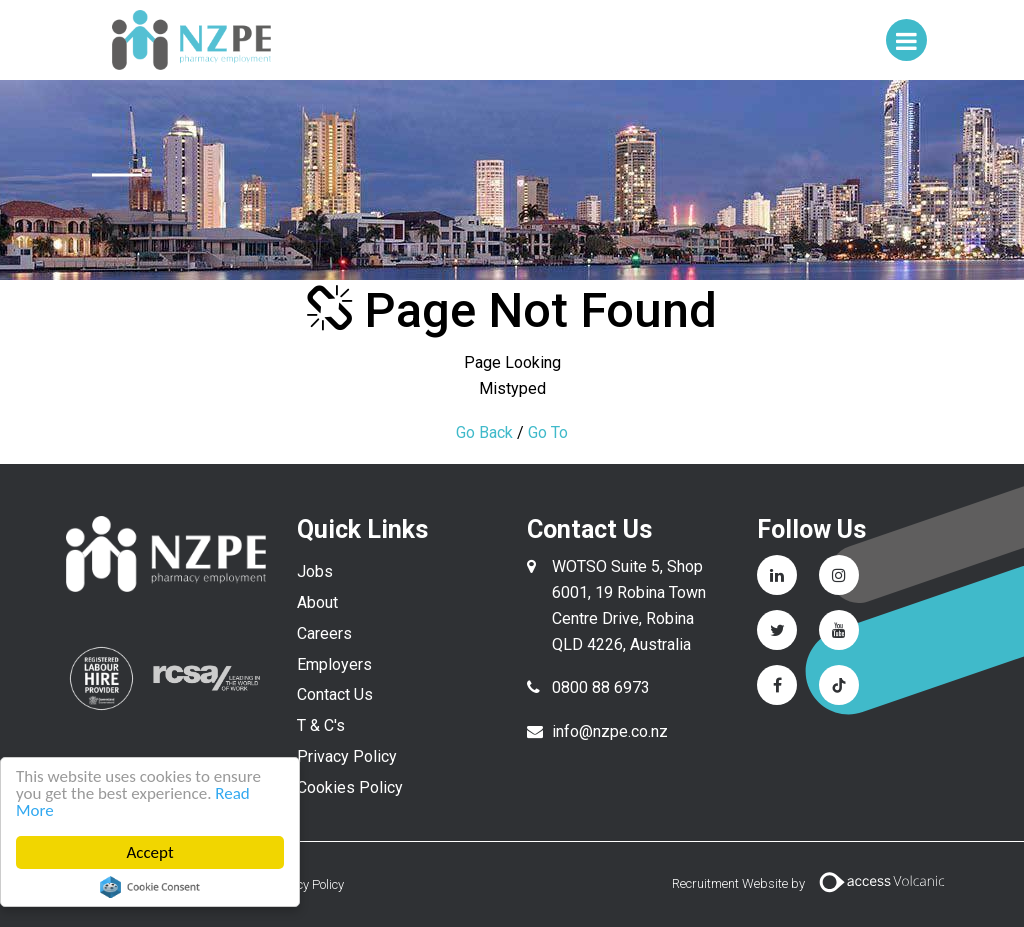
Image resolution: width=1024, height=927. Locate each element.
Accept (149, 852)
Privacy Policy (347, 756)
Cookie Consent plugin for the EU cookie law (150, 887)
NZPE (192, 40)
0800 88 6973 (601, 687)
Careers (324, 633)
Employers (334, 664)
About (317, 602)
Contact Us (335, 694)
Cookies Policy (350, 787)
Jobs (315, 571)
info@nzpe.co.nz (610, 731)
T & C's (321, 725)
